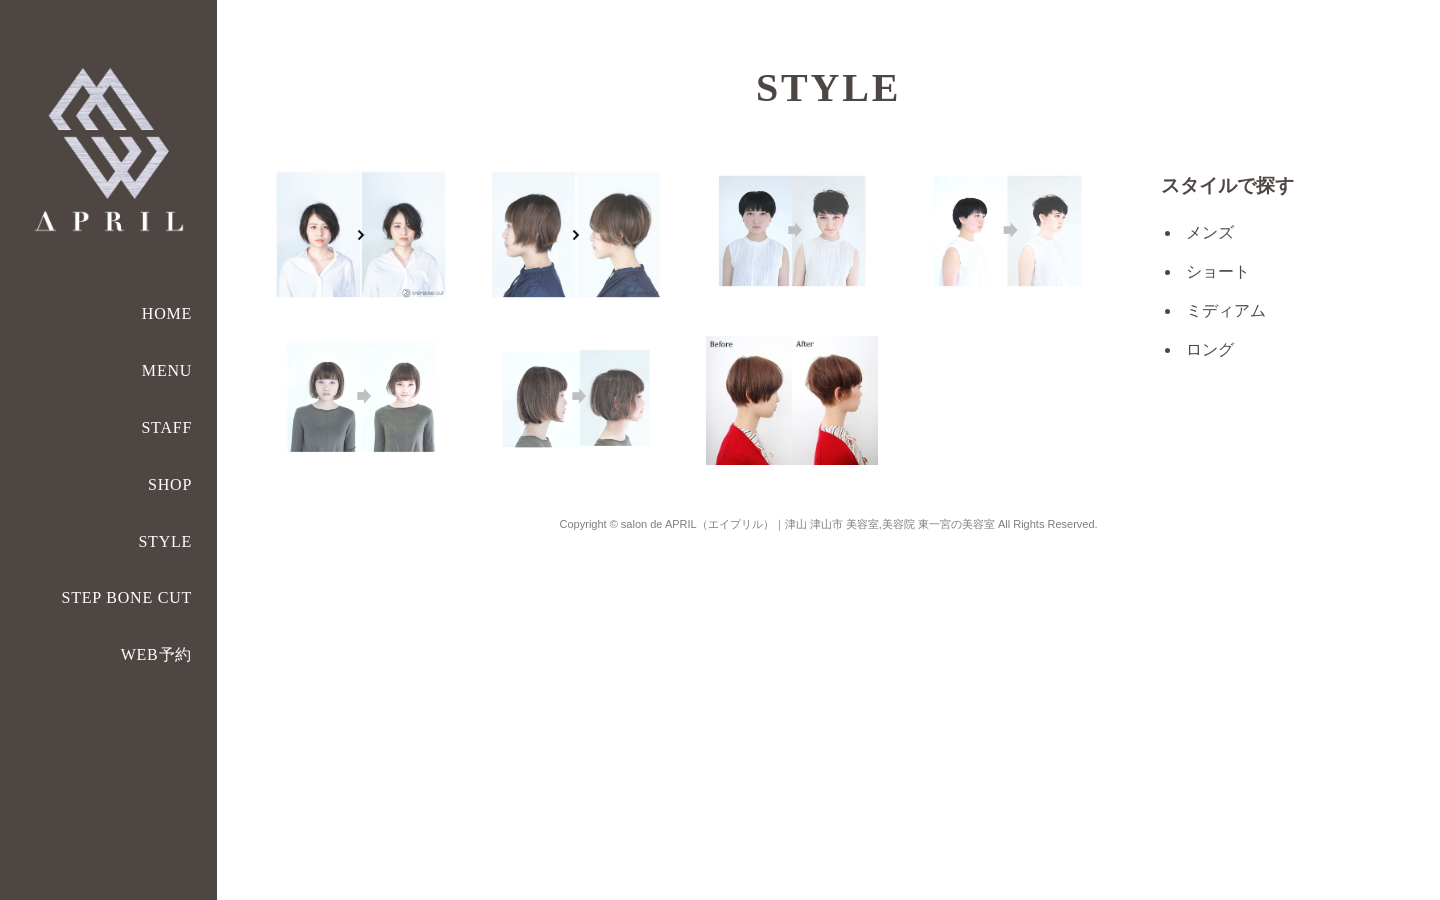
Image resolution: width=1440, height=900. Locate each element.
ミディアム (1226, 310)
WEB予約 (157, 654)
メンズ (1210, 232)
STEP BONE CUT (126, 597)
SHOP (170, 484)
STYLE (165, 541)
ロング (1210, 349)
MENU (167, 370)
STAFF (166, 427)
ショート (1218, 271)
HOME (167, 313)
